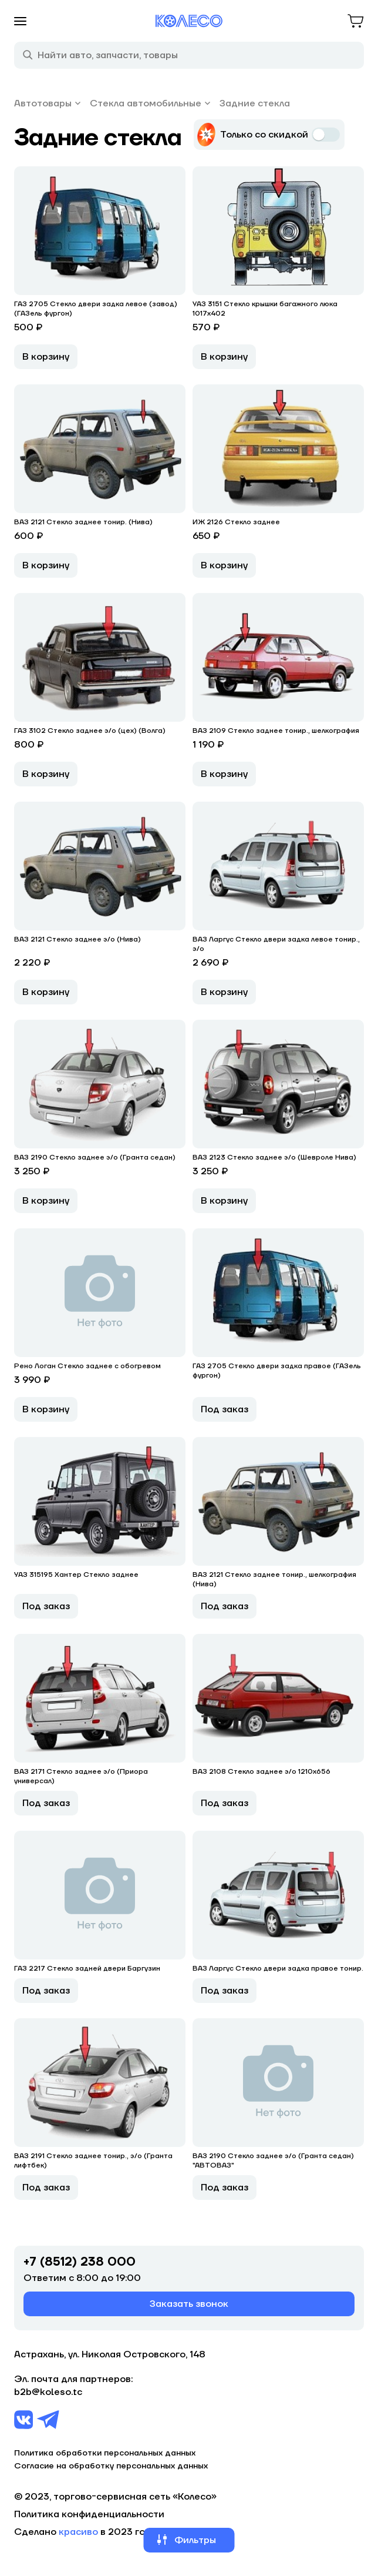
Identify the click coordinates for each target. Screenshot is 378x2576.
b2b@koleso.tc (48, 2392)
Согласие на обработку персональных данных (111, 2466)
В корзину (45, 357)
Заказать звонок (189, 2304)
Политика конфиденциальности (89, 2514)
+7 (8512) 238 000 (79, 2262)
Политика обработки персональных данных (104, 2453)
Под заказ (224, 1409)
